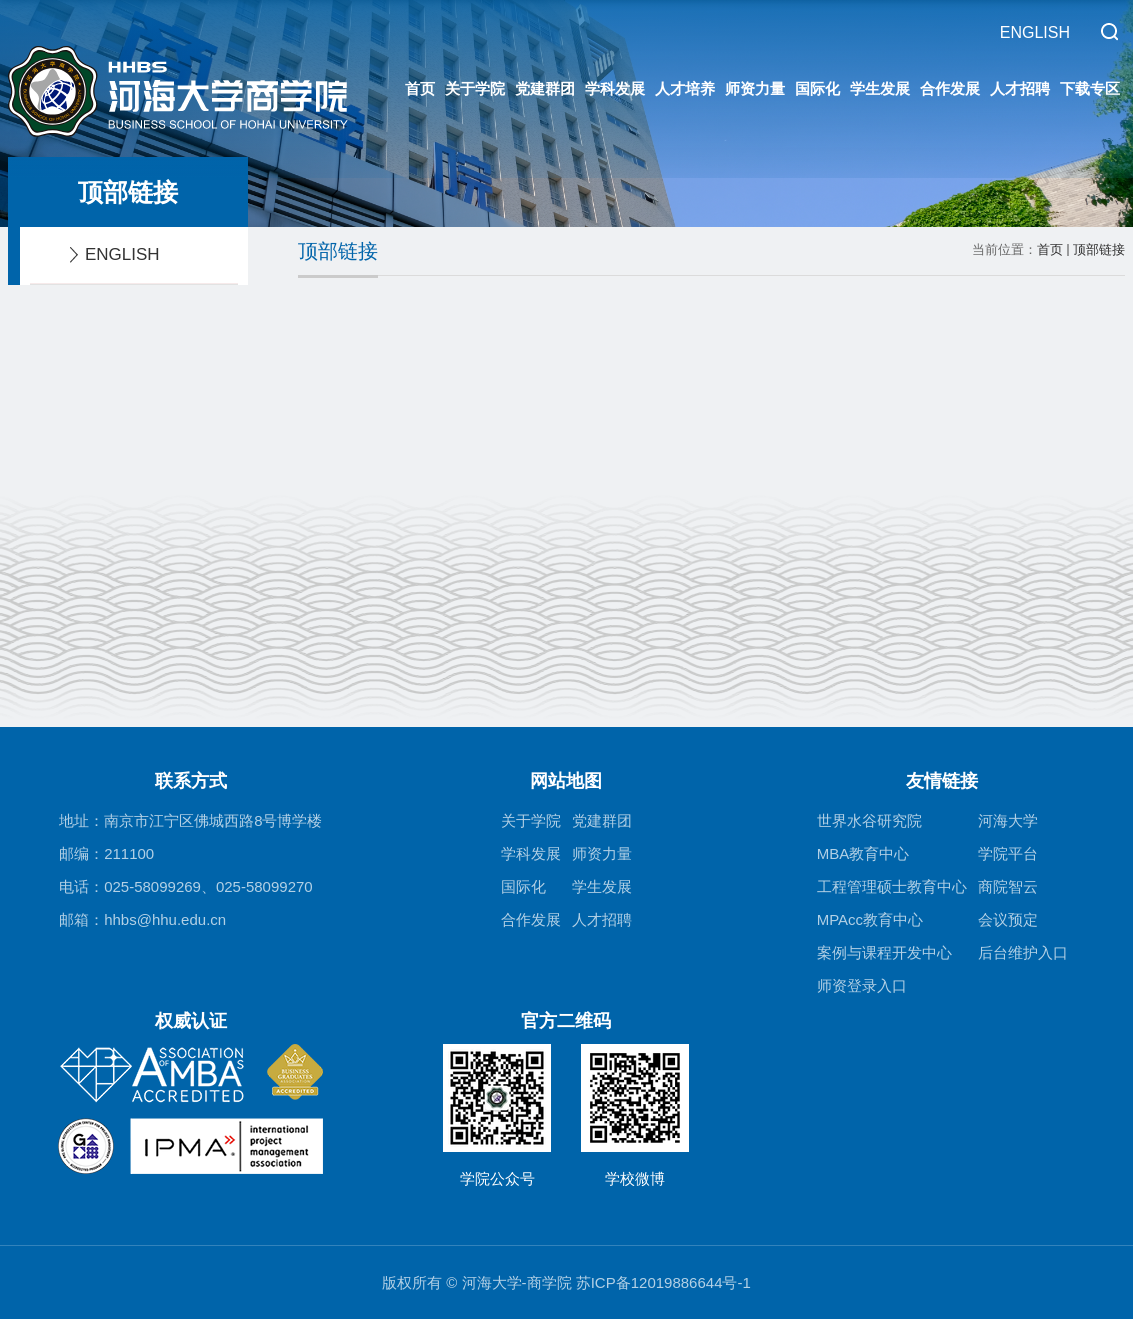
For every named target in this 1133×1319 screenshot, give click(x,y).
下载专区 (1090, 88)
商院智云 (1008, 886)
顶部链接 (1099, 249)
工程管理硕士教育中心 (892, 886)
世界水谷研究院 (869, 820)
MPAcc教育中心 (870, 919)
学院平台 (1008, 853)
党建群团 (545, 88)
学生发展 (880, 88)
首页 (420, 88)
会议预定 (1008, 919)
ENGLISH (1035, 32)
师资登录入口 (862, 985)
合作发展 (950, 88)
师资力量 (755, 88)
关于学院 (475, 88)
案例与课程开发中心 (884, 952)
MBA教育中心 (863, 853)
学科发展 (615, 88)
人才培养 (685, 88)
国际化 (817, 88)
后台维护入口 (1023, 952)
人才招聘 (1020, 88)
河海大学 (1008, 820)
